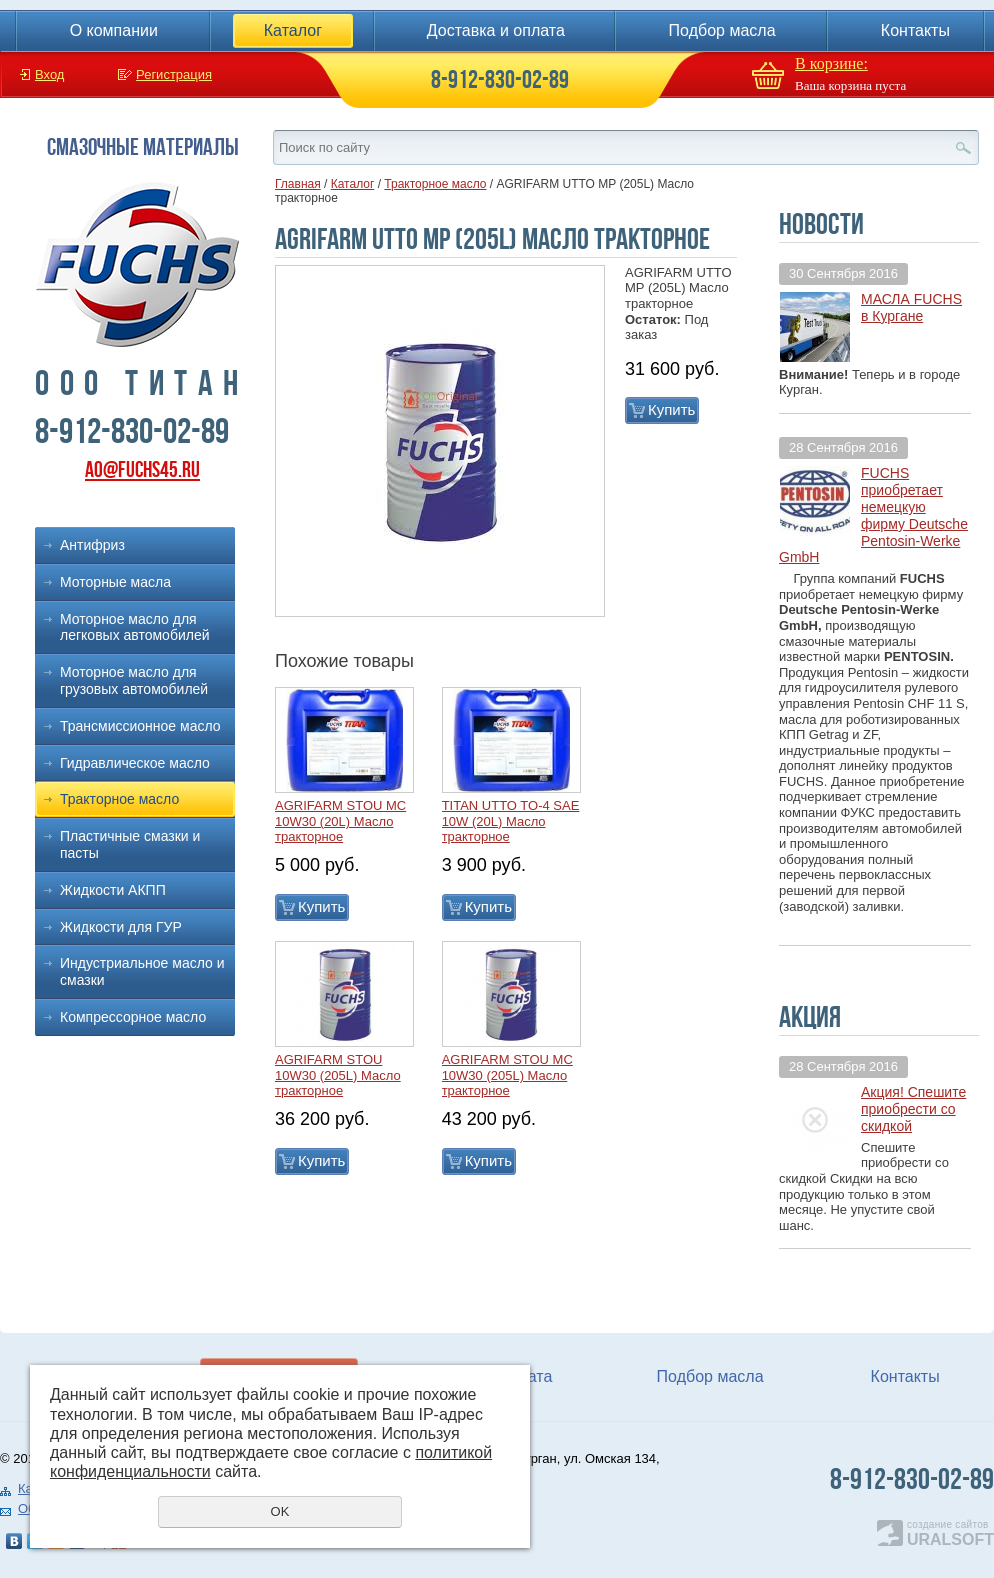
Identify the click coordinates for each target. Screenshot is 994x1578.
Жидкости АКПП (113, 890)
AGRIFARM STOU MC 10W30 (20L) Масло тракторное (340, 821)
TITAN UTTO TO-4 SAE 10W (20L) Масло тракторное (511, 821)
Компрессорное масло (133, 1017)
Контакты (915, 30)
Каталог (293, 30)
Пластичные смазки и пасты (130, 844)
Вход (49, 74)
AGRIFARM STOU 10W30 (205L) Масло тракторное (338, 1075)
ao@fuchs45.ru (142, 469)
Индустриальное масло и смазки (142, 971)
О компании (114, 30)
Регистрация (174, 74)
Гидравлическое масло (135, 763)
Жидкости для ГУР (121, 927)
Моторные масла (115, 582)
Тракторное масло (119, 799)
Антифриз (92, 545)
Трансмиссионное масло (140, 726)
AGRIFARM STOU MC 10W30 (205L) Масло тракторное (507, 1075)
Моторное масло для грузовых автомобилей (134, 680)
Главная (298, 184)
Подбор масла (722, 30)
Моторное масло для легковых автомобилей (135, 627)
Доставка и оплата (496, 30)
